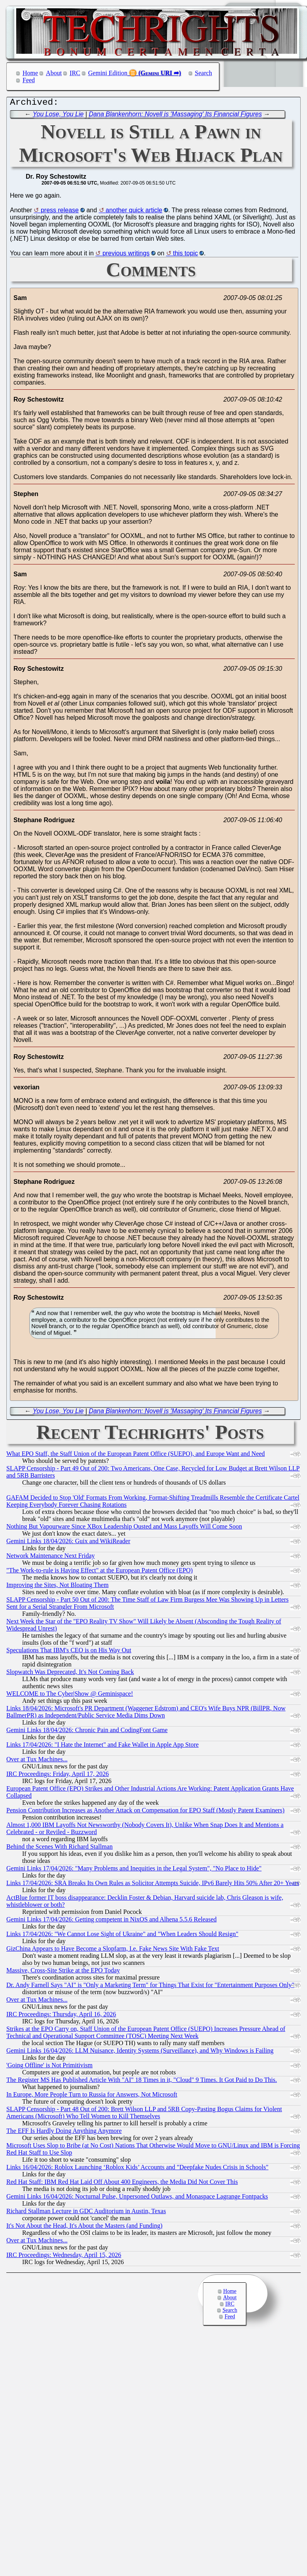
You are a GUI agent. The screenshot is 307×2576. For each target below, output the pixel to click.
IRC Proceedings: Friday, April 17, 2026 (57, 1775)
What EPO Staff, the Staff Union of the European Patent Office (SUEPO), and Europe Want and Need (135, 1455)
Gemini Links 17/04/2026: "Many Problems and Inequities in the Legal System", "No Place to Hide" (134, 1870)
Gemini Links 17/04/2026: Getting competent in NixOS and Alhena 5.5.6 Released (111, 1921)
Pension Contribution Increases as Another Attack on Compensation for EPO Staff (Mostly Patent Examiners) (145, 1812)
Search (203, 73)
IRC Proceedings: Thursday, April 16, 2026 (61, 2016)
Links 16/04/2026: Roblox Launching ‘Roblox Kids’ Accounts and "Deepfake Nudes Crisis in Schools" (137, 2169)
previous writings (126, 255)
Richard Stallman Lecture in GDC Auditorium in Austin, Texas (86, 2213)
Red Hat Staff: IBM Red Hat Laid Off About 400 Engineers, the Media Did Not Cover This (122, 2183)
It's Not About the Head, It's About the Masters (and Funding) (84, 2227)
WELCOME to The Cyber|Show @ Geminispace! (69, 1695)
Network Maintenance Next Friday (50, 1557)
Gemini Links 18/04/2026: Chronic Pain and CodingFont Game (87, 1732)
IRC (75, 73)
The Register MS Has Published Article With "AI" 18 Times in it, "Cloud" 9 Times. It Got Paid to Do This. (141, 2081)
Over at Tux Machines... (37, 1761)
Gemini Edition (107, 73)
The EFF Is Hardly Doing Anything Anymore (64, 2132)
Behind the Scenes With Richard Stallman (59, 1848)
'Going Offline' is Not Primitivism (49, 2067)
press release (60, 212)
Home (30, 73)
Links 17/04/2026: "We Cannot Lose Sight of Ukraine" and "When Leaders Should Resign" (122, 1935)
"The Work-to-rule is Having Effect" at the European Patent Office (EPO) (99, 1572)
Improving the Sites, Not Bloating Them (57, 1586)
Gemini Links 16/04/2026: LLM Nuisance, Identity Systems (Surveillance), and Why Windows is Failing (139, 2052)
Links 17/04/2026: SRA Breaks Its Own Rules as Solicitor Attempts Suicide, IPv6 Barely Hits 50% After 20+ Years (152, 1885)
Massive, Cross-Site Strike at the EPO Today (63, 1972)
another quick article (134, 212)
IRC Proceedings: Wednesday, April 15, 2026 (63, 2256)
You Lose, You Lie (58, 116)
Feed (29, 80)
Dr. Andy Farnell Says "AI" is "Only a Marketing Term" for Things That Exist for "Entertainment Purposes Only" (150, 1986)
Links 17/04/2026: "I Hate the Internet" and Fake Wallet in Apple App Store (102, 1746)
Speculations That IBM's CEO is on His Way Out (68, 1652)
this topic (185, 255)
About (54, 73)
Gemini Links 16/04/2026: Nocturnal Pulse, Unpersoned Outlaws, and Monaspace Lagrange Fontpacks (137, 2198)
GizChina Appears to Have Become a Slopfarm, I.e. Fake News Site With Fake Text (112, 1950)
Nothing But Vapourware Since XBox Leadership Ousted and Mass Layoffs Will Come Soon (124, 1528)
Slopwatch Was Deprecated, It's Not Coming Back (70, 1673)
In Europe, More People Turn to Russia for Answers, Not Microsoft (91, 2096)
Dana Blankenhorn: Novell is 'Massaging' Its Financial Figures (175, 116)
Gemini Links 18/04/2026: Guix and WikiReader (68, 1543)
